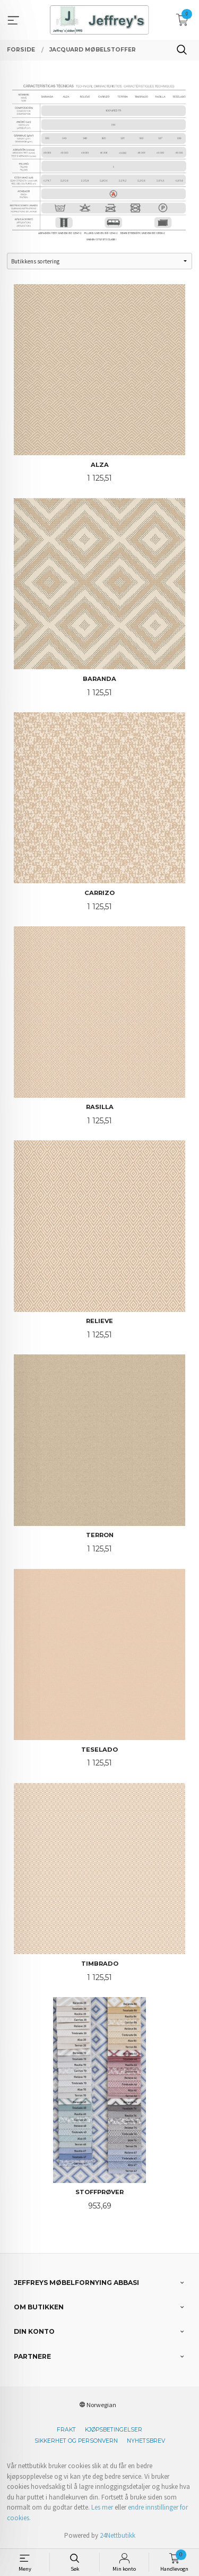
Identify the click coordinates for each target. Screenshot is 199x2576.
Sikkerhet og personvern (76, 2440)
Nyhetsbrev (146, 2440)
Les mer (102, 2507)
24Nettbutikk (117, 2535)
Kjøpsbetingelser (113, 2429)
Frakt (66, 2429)
